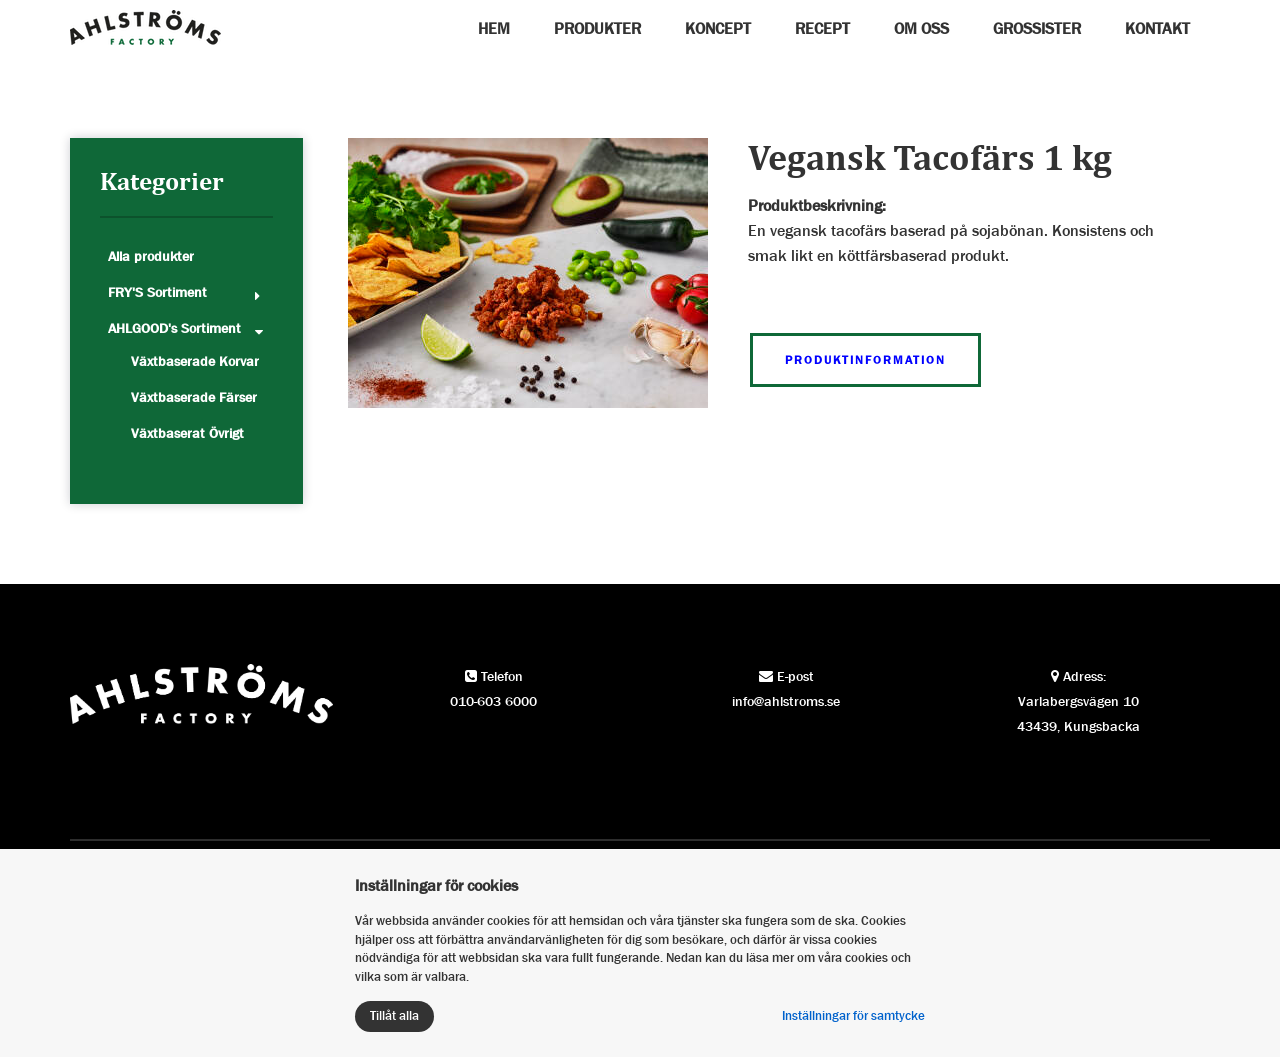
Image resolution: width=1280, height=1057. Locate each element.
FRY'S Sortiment (157, 292)
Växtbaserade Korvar (195, 361)
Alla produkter (151, 256)
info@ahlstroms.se (786, 701)
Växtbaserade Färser (194, 397)
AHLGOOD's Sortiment (174, 328)
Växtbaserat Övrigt (187, 433)
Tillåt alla (394, 1015)
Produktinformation (865, 360)
